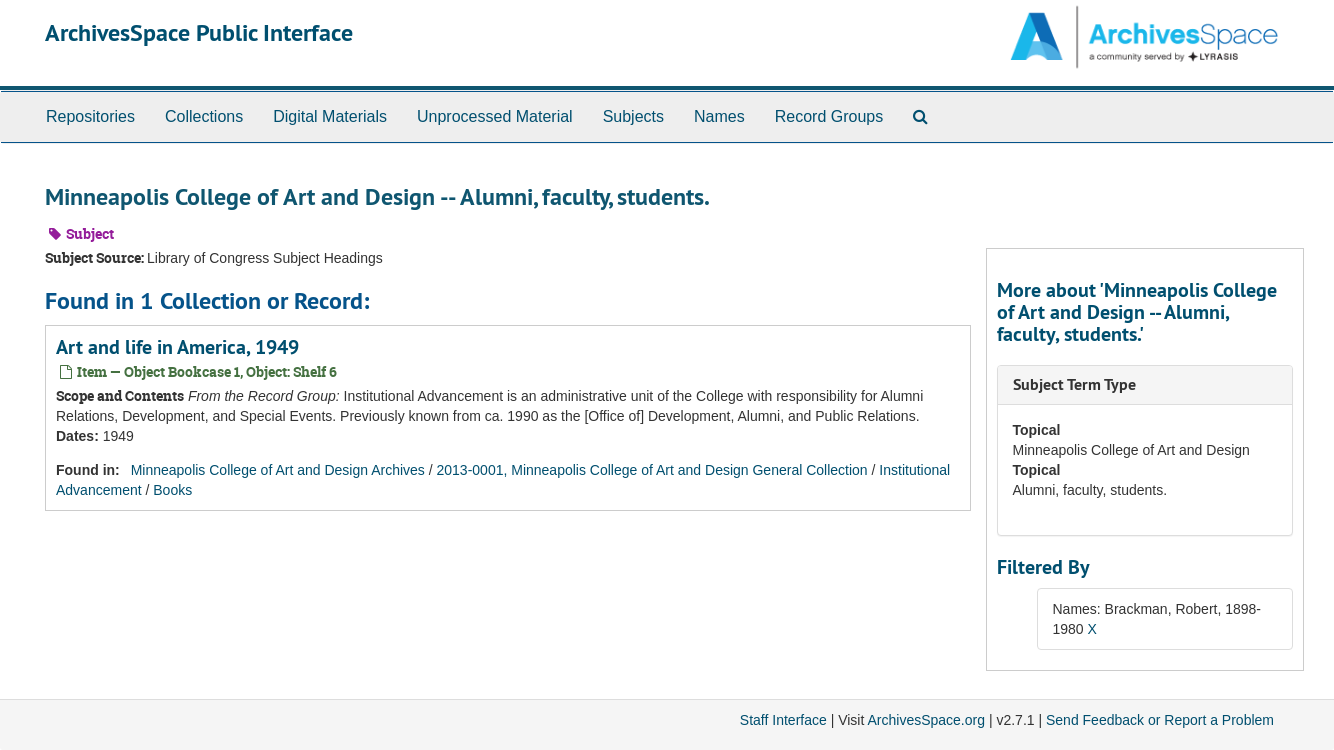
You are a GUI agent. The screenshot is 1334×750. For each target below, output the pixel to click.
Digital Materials (330, 116)
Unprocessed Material (495, 116)
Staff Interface (783, 720)
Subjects (633, 116)
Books (172, 490)
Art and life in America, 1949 (177, 347)
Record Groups (829, 116)
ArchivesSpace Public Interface (199, 32)
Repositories (90, 116)
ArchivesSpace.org (926, 720)
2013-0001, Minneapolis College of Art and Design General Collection (652, 470)
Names (719, 116)
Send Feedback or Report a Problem (1160, 720)
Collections (204, 116)
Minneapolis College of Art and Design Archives (278, 470)
